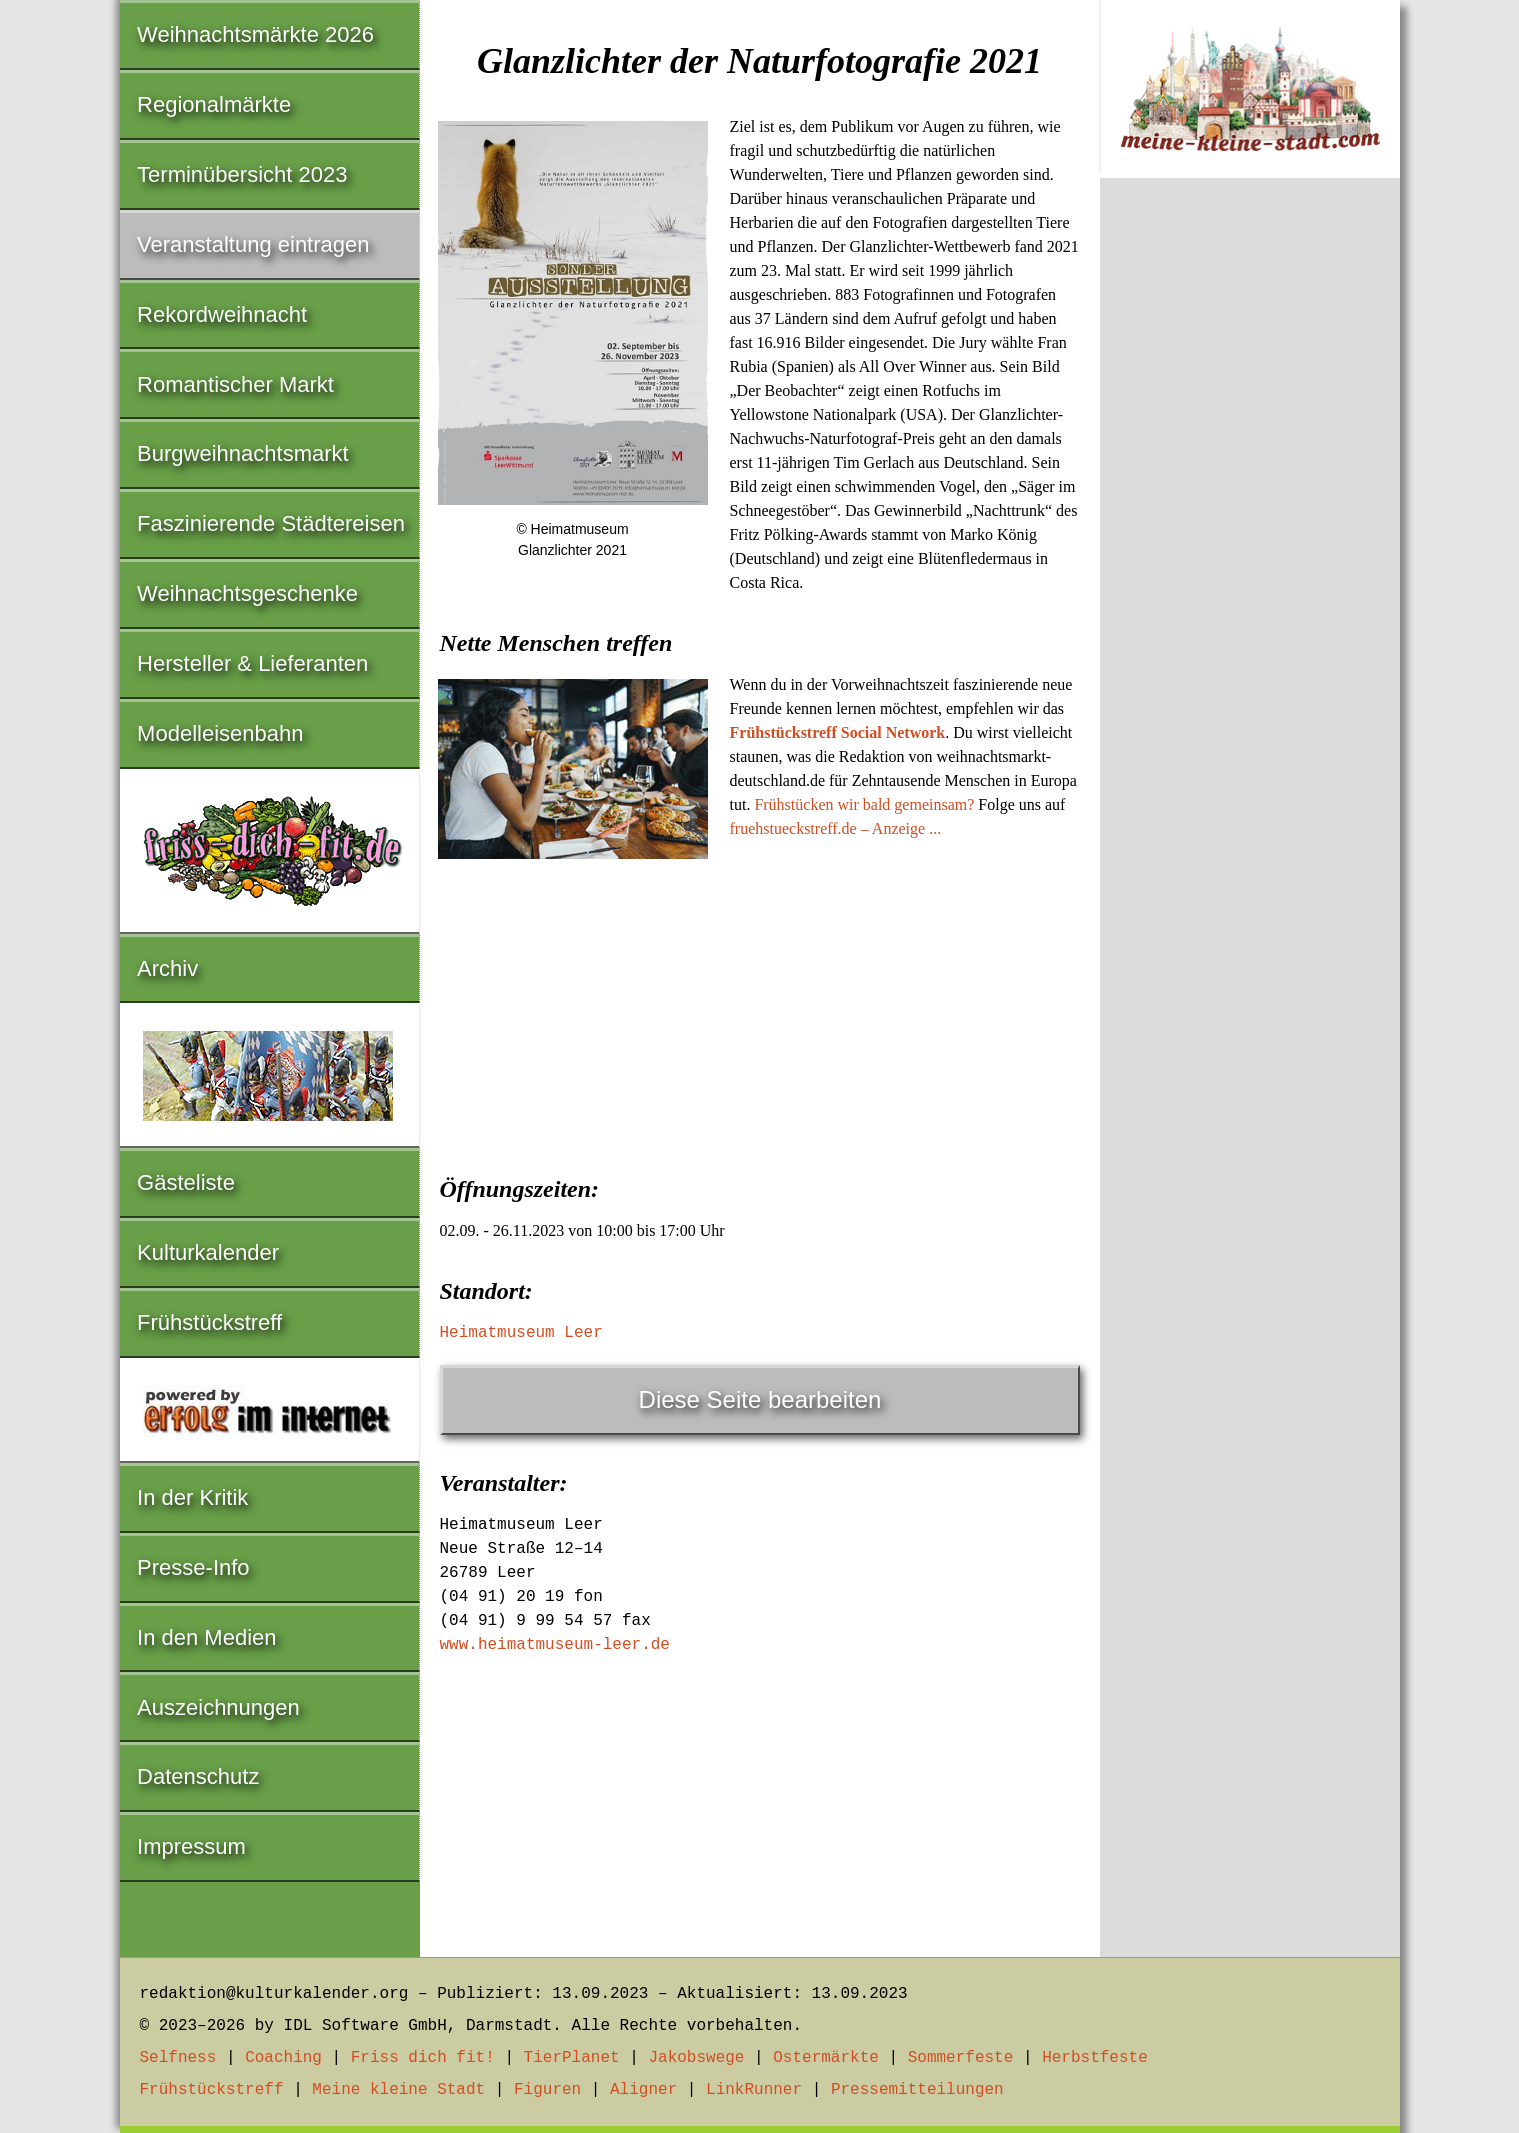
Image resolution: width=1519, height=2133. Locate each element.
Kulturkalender (208, 1252)
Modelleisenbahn (220, 733)
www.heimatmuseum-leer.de (555, 1645)
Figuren (547, 2090)
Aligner (643, 2090)
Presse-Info (193, 1567)
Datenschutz (198, 1776)
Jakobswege (696, 2058)
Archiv (167, 968)
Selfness (178, 2058)
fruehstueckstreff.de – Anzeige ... (836, 828)
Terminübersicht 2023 (242, 174)
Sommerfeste (961, 2058)
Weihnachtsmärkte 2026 (255, 34)
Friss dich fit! (423, 2058)
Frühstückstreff (209, 1322)
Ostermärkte (826, 2058)
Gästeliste (186, 1182)
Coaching (283, 2058)
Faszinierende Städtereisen (271, 523)
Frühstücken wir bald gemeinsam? (864, 804)
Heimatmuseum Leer (521, 1333)
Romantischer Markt (235, 384)
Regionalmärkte (214, 104)
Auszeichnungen (218, 1707)
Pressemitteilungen (917, 2090)
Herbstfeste (1095, 2058)
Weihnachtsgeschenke (247, 593)
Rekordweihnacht (222, 314)
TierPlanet (572, 2058)
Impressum (191, 1846)
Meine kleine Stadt (398, 2090)
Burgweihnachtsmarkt (243, 453)
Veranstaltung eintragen (253, 244)
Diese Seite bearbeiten (760, 1399)
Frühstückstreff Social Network (838, 732)
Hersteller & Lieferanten (252, 663)
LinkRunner (754, 2090)
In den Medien (206, 1637)
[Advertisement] (760, 1016)
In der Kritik (192, 1497)
